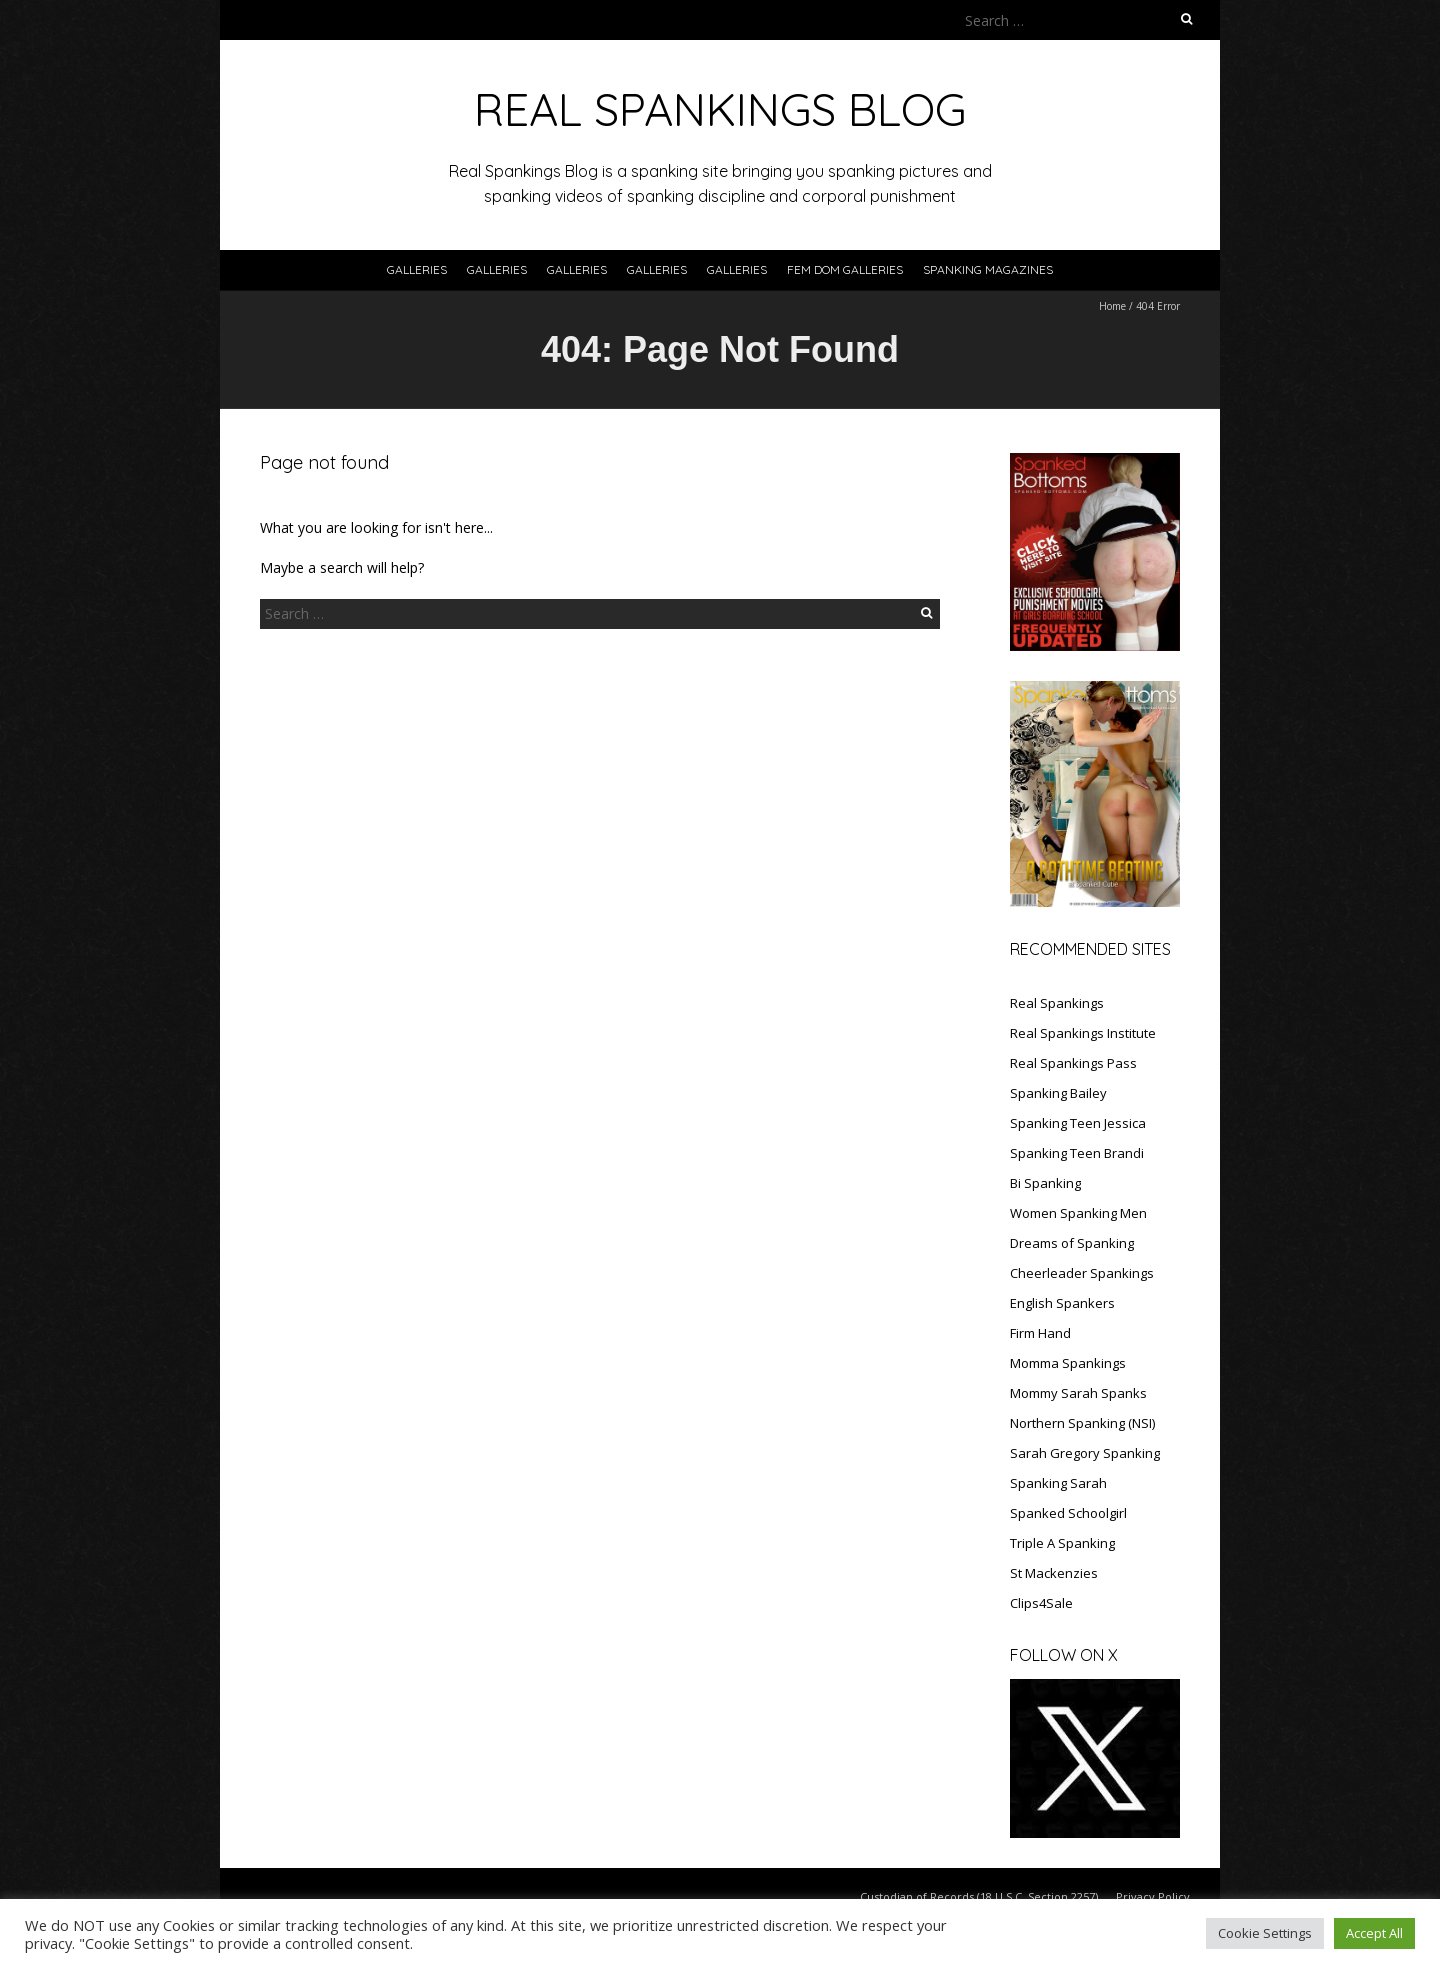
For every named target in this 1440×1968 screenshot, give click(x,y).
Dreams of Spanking (1072, 1243)
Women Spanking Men (1078, 1213)
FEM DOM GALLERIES (845, 269)
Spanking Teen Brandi (1077, 1153)
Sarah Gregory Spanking (1085, 1453)
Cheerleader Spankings (1082, 1273)
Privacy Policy (1153, 1896)
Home (1112, 306)
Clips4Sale (1041, 1603)
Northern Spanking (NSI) (1082, 1423)
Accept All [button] (1374, 1933)
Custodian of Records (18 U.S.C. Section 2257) (979, 1896)
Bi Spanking (1045, 1183)
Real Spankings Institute (1083, 1033)
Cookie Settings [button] (1265, 1933)
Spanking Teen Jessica (1078, 1123)
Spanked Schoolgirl (1068, 1513)
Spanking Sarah (1058, 1483)
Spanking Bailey (1058, 1093)
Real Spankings (1057, 1003)
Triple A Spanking (1062, 1543)
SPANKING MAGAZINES (988, 269)
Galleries (417, 269)
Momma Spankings (1068, 1363)
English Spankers (1062, 1303)
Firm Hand (1040, 1333)
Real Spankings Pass (1073, 1063)
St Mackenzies (1054, 1573)
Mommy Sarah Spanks (1078, 1393)
